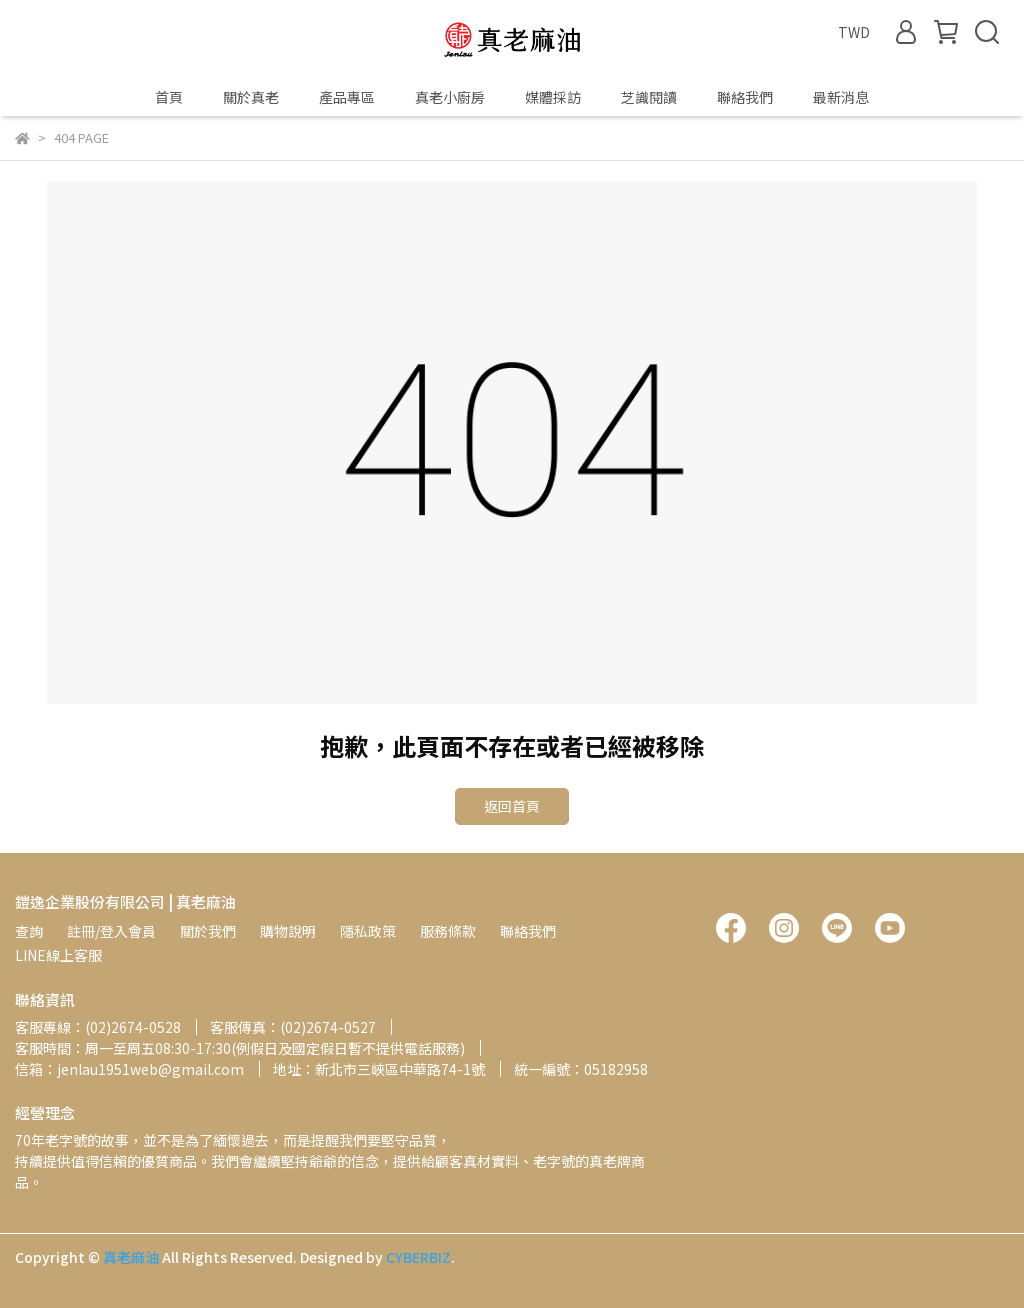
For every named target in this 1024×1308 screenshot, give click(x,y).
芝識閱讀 (649, 97)
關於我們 (208, 931)
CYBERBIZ (418, 1257)
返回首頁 (512, 806)
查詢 (29, 931)
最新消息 (841, 97)
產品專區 (347, 97)
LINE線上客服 (58, 955)
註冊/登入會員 (111, 931)
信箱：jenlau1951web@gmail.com (129, 1069)
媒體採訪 (553, 97)
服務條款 (448, 931)
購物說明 (288, 931)
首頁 (169, 97)
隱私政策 (368, 931)
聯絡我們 (745, 97)
